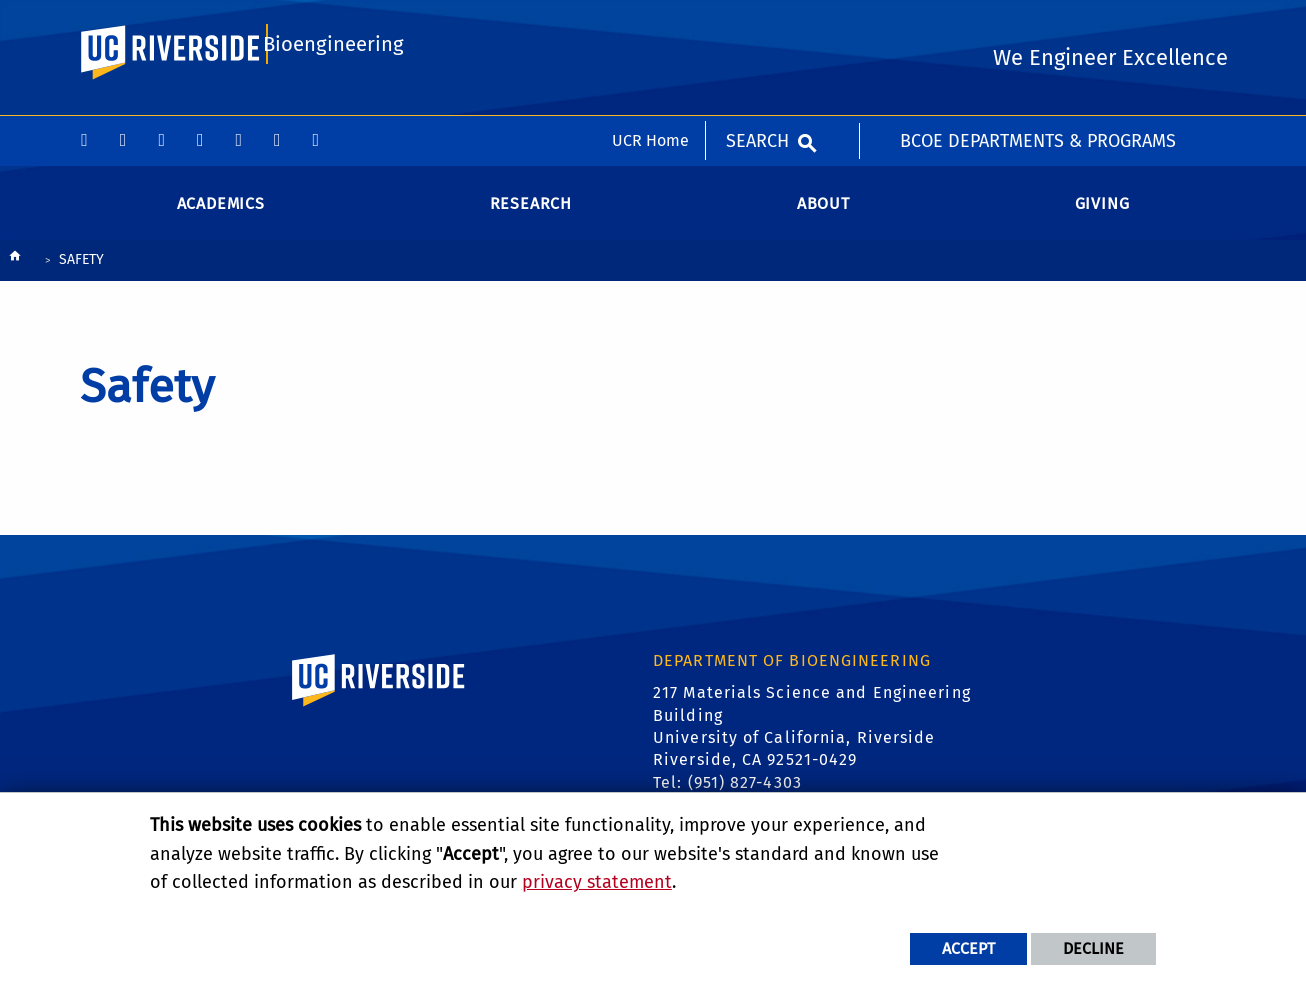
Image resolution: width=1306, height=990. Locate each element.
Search (757, 25)
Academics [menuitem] (221, 219)
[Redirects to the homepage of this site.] (15, 277)
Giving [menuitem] (1102, 219)
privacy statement (597, 882)
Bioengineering (332, 106)
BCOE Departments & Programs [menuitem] (1038, 25)
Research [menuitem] (531, 219)
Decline (1093, 948)
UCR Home (650, 24)
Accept (968, 948)
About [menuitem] (823, 219)
